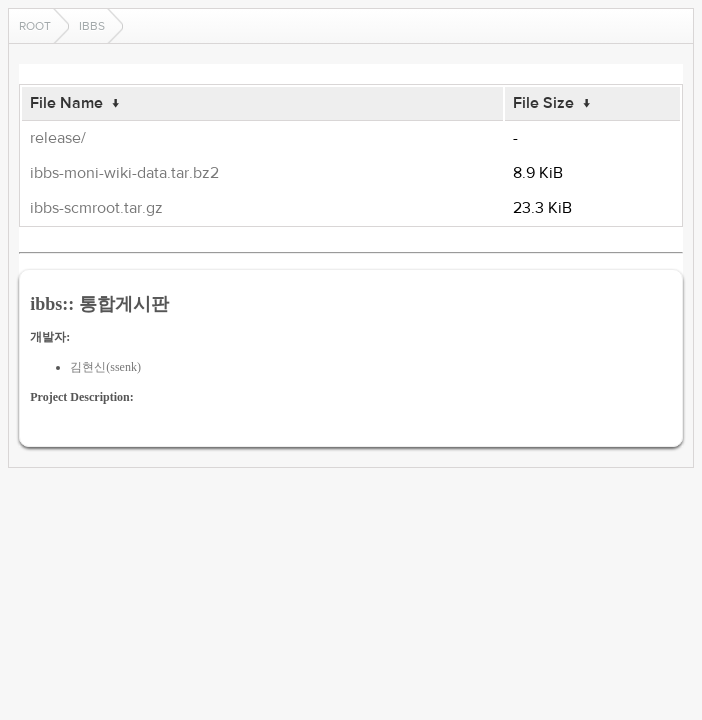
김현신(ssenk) (105, 367)
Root (35, 26)
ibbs (92, 26)
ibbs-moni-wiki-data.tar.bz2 (124, 173)
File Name (66, 103)
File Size (543, 103)
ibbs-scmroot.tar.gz (96, 208)
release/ (58, 138)
